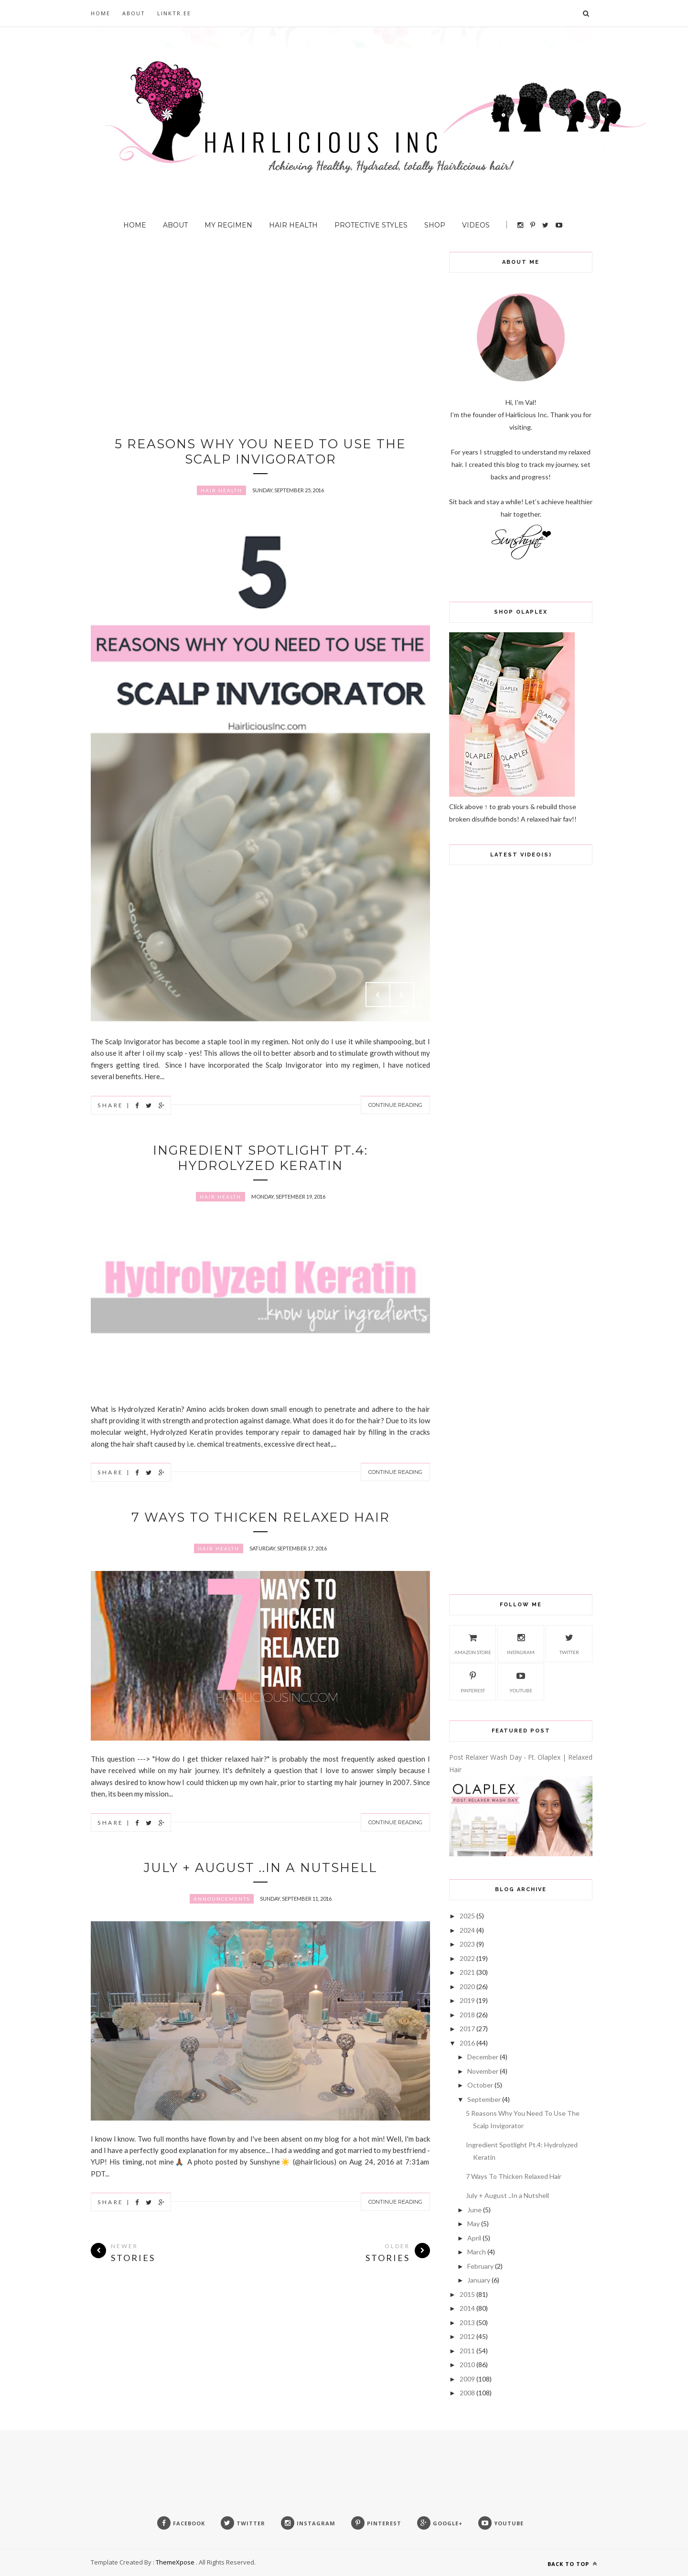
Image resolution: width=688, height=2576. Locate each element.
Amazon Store (472, 1642)
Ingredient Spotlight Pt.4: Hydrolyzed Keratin (260, 1158)
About (133, 13)
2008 (467, 2393)
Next (401, 994)
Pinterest (473, 1680)
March (476, 2252)
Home (100, 13)
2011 (467, 2351)
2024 (467, 1930)
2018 (467, 2015)
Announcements (222, 1899)
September (484, 2099)
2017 (467, 2028)
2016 (467, 2043)
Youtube (520, 1680)
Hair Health (293, 225)
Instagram (521, 1642)
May (473, 2223)
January (478, 2280)
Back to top (572, 2563)
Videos (476, 225)
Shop (434, 225)
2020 (467, 1986)
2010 (467, 2364)
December (482, 2057)
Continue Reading (395, 1105)
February (480, 2266)
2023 (467, 1944)
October (480, 2085)
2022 (467, 1958)
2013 (467, 2322)
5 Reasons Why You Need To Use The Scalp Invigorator (260, 451)
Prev (378, 994)
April (474, 2238)
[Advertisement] (260, 319)
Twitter (569, 1642)
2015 (467, 2294)
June (474, 2210)
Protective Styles (371, 225)
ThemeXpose (175, 2562)
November (482, 2071)
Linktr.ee (174, 13)
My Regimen (228, 225)
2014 (467, 2308)
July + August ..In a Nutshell (260, 1867)
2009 (467, 2379)
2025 (467, 1916)
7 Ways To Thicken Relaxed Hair (260, 1517)
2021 (467, 1972)
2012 (467, 2336)
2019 (467, 2000)
